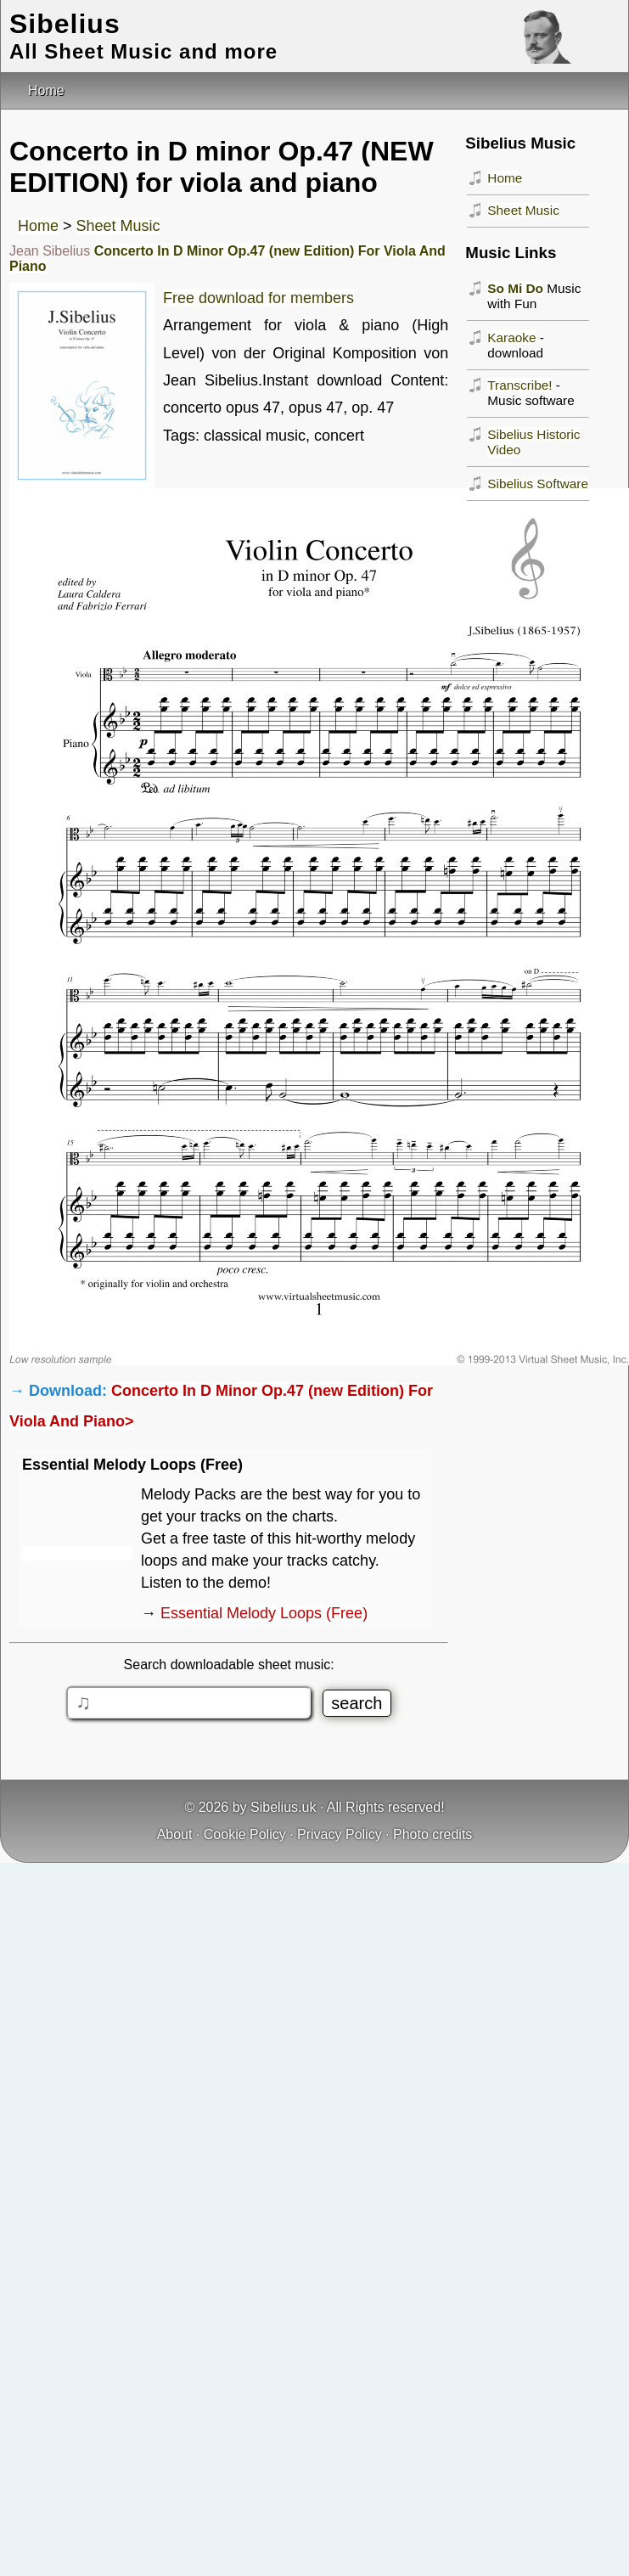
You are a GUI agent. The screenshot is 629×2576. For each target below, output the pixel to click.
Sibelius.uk (283, 1807)
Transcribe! (519, 385)
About (175, 1834)
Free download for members (258, 298)
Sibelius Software (537, 483)
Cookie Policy (245, 1834)
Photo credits (432, 1834)
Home (38, 225)
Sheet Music (118, 225)
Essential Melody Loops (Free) (264, 1613)
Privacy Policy (339, 1834)
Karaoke (511, 337)
